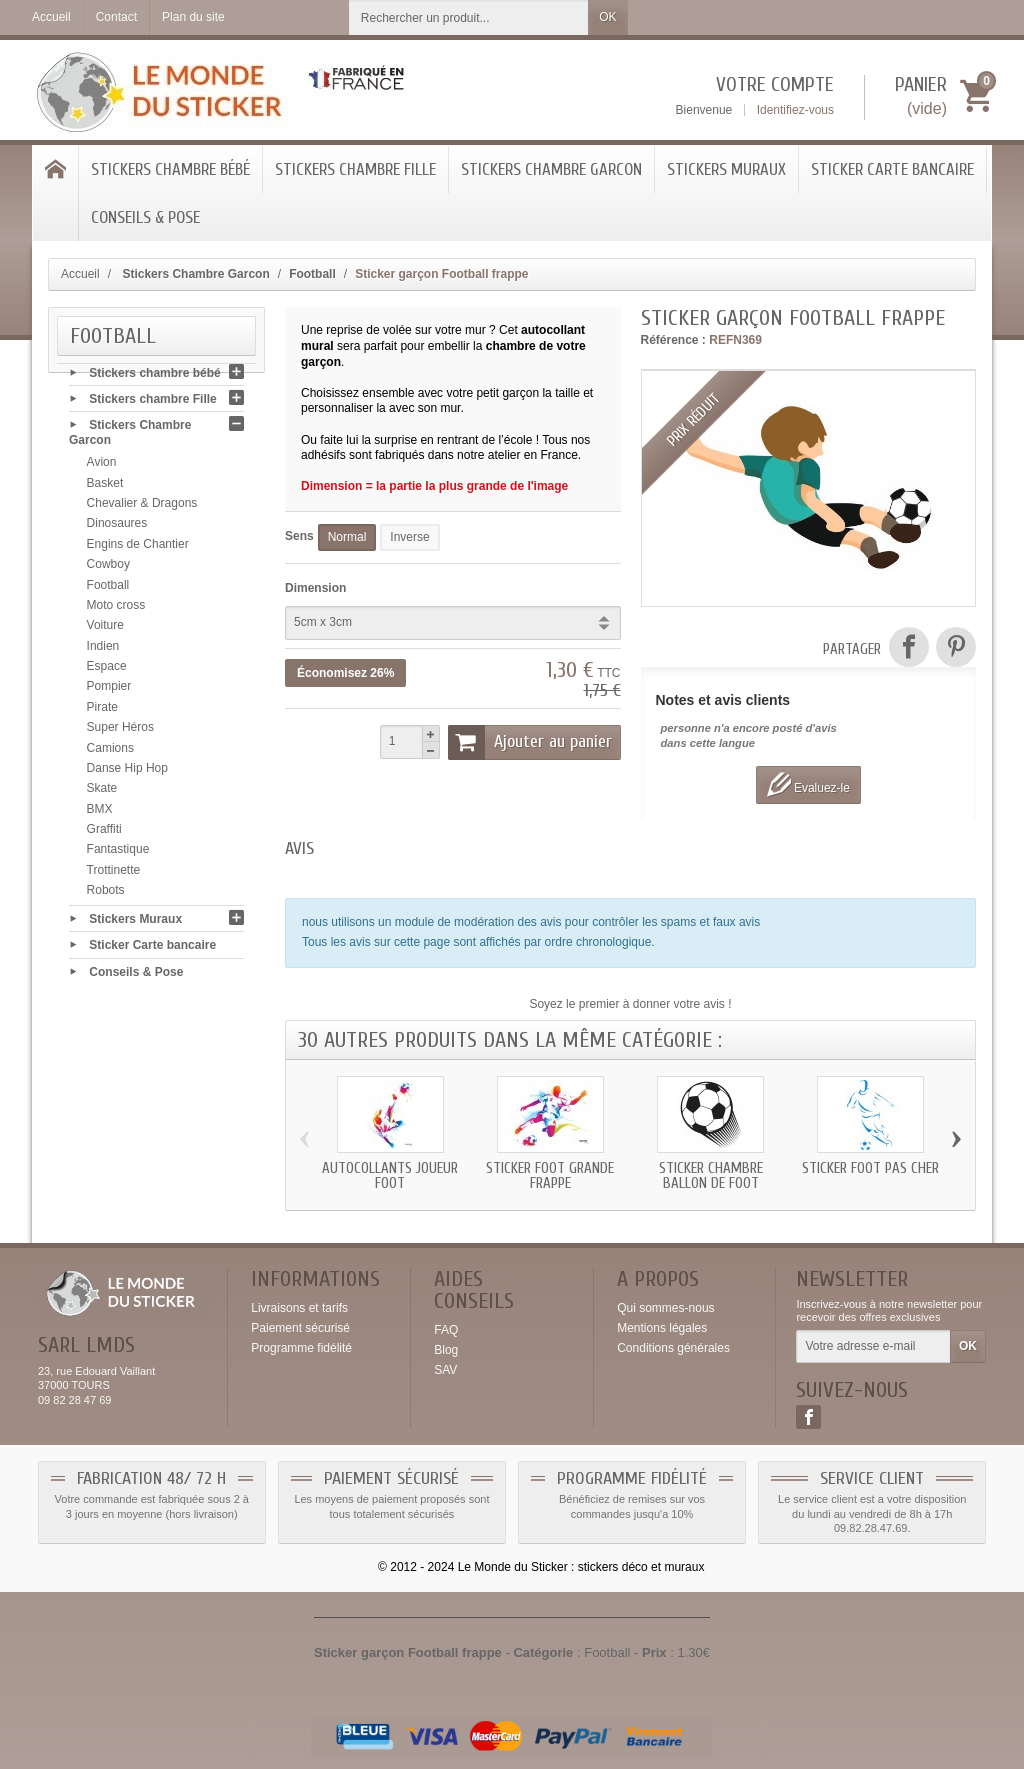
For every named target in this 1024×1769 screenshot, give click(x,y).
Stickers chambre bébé (170, 169)
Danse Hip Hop (127, 773)
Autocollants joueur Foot (390, 1176)
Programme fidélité (301, 1348)
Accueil (80, 274)
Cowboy (108, 569)
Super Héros (120, 732)
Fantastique (118, 854)
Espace (107, 671)
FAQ (446, 1330)
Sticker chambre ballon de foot (711, 1176)
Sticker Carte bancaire (892, 169)
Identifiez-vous (795, 110)
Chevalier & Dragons (142, 508)
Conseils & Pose (145, 217)
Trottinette (114, 874)
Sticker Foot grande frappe (550, 1176)
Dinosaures (117, 528)
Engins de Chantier (138, 548)
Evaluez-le (808, 784)
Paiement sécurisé (300, 1328)
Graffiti (104, 834)
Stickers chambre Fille (355, 169)
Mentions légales (662, 1328)
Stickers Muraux (726, 169)
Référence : (673, 340)
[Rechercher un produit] (469, 17)
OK (607, 17)
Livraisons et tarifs (299, 1308)
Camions (110, 752)
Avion (102, 467)
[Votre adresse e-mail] (873, 1347)
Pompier (109, 691)
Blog (446, 1350)
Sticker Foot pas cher (870, 1168)
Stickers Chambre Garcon (551, 169)
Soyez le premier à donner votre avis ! (630, 1004)
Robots (106, 895)
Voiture (105, 630)
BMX (100, 813)
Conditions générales (673, 1348)
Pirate (102, 711)
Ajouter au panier (530, 742)
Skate (102, 793)
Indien (103, 650)
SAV (445, 1370)
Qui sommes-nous (665, 1308)
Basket (105, 487)
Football (108, 589)
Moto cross (116, 610)
